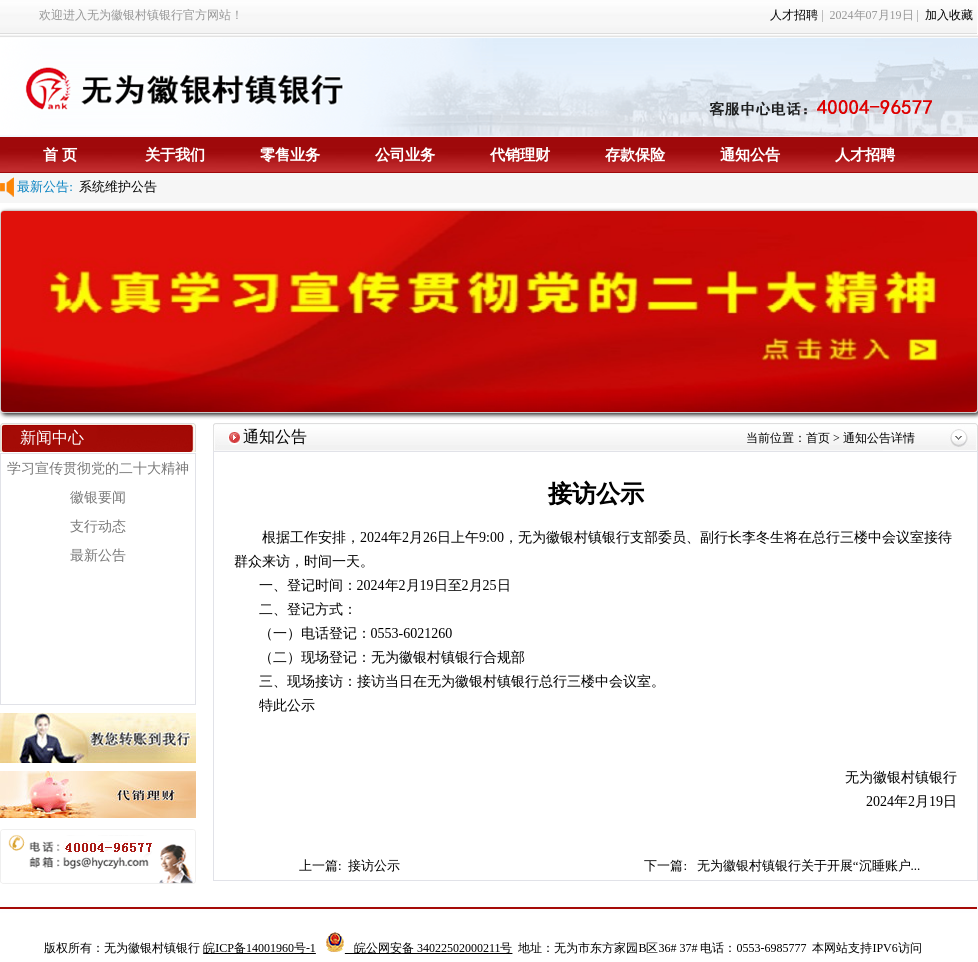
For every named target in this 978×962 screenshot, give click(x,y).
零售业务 (290, 154)
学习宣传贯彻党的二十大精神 (98, 468)
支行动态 (98, 526)
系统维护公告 (115, 186)
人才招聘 (794, 15)
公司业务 (405, 154)
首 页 (60, 154)
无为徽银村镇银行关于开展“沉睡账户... (809, 865)
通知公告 (750, 154)
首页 (819, 438)
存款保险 (635, 154)
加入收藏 (949, 15)
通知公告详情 (879, 438)
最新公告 (98, 555)
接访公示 (375, 865)
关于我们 (175, 154)
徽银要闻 (98, 497)
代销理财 (520, 154)
